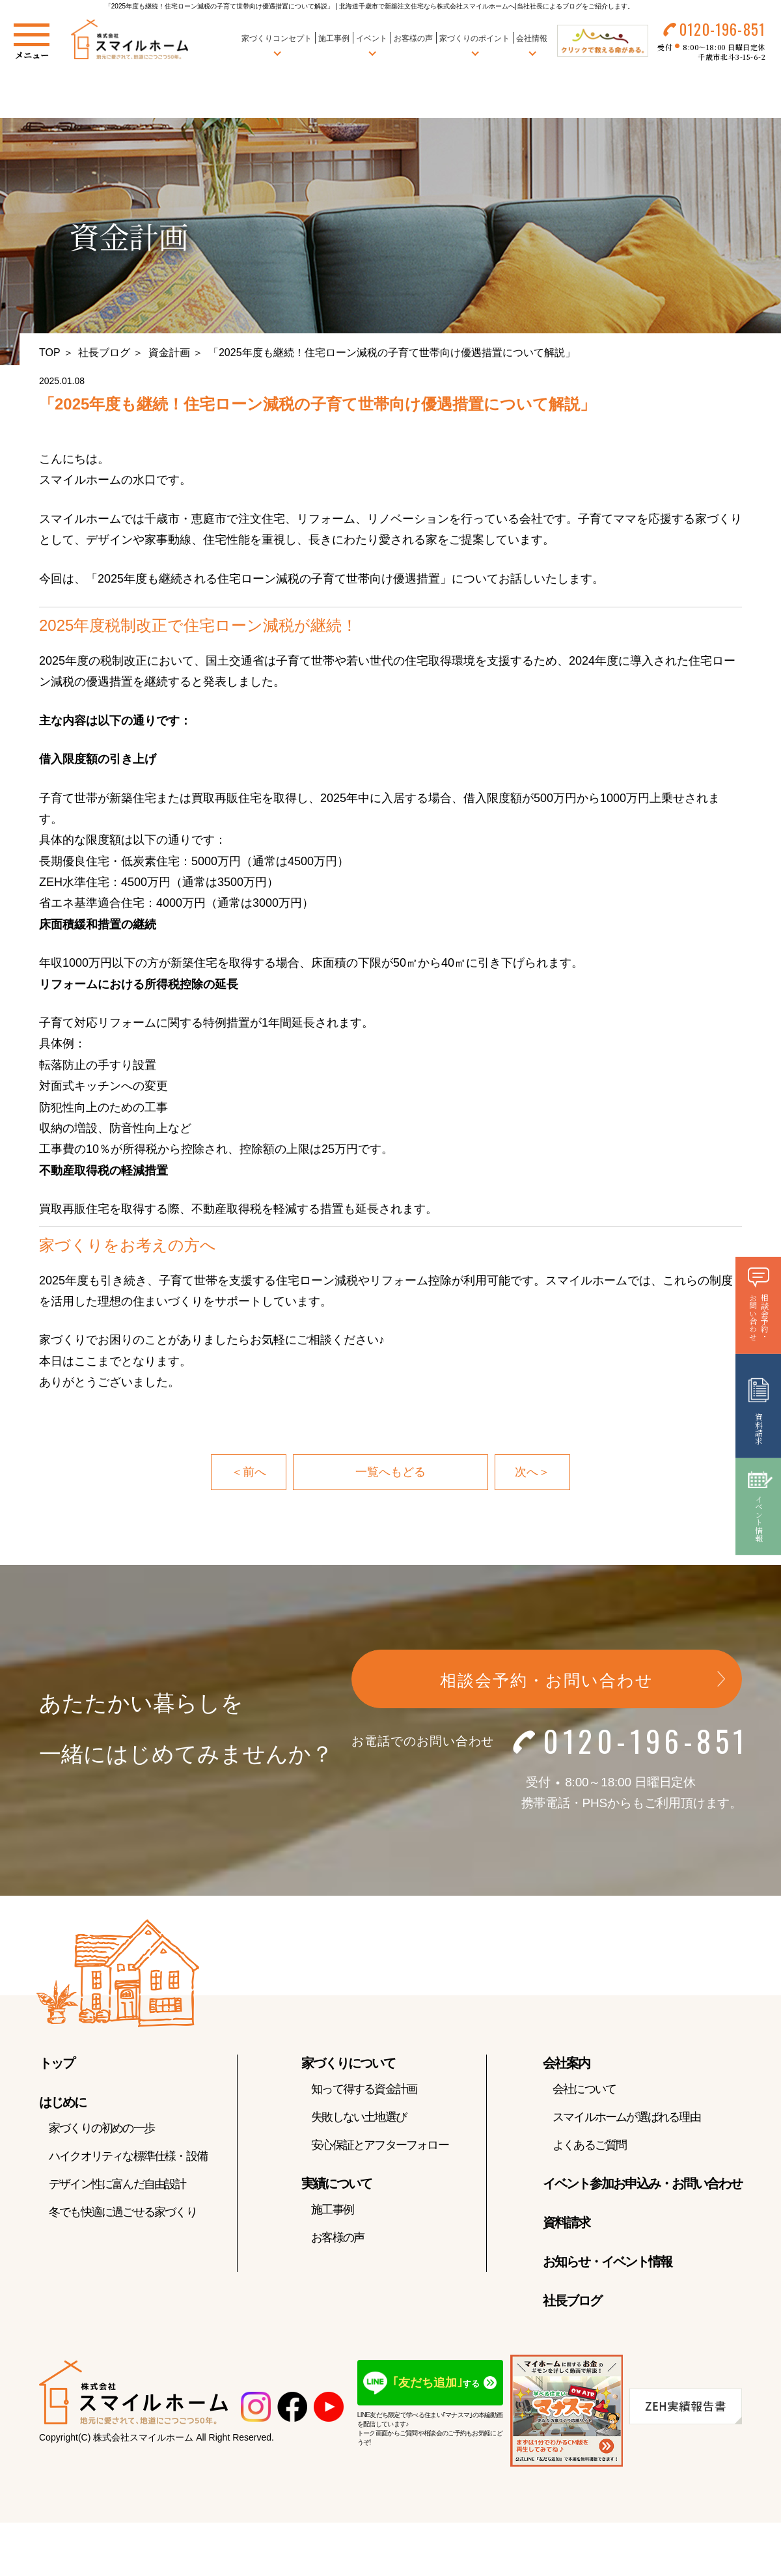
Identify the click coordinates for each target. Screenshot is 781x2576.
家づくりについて (348, 2063)
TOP (50, 352)
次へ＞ (532, 1471)
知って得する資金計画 (364, 2089)
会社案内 (566, 2063)
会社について (584, 2089)
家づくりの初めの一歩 (101, 2128)
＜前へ (248, 1471)
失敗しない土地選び (358, 2117)
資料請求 (566, 2222)
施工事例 (333, 38)
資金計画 (169, 352)
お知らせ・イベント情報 (607, 2261)
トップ (56, 2063)
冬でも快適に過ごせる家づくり (123, 2212)
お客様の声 (413, 38)
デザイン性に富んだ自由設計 (117, 2184)
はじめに (62, 2102)
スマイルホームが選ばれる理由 (626, 2117)
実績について (336, 2183)
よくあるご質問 (589, 2145)
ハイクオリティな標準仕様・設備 (128, 2156)
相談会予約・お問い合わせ (546, 1680)
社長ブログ (104, 352)
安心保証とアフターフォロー (379, 2145)
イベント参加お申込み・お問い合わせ (642, 2183)
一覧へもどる (390, 1471)
